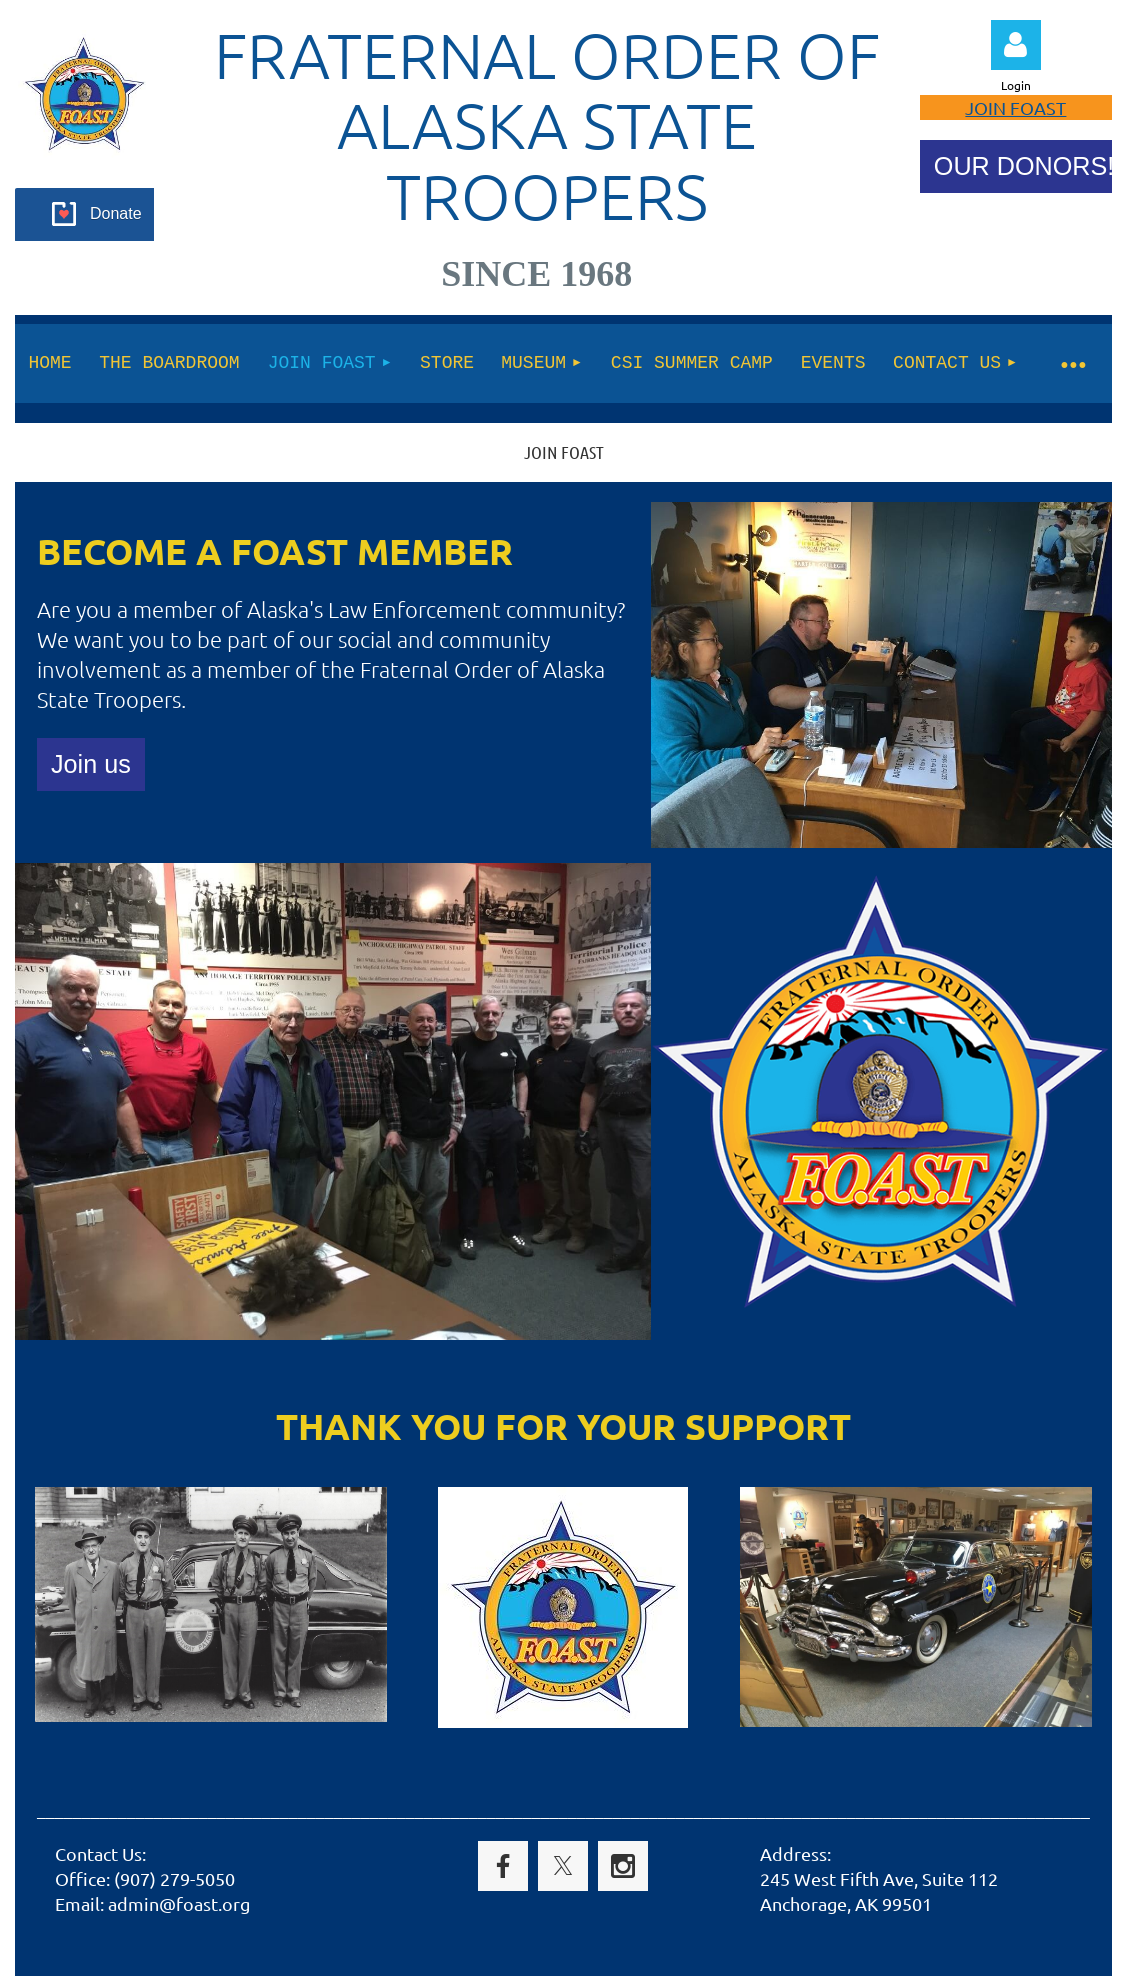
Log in (1016, 45)
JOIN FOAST (1015, 107)
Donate (116, 213)
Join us (91, 764)
